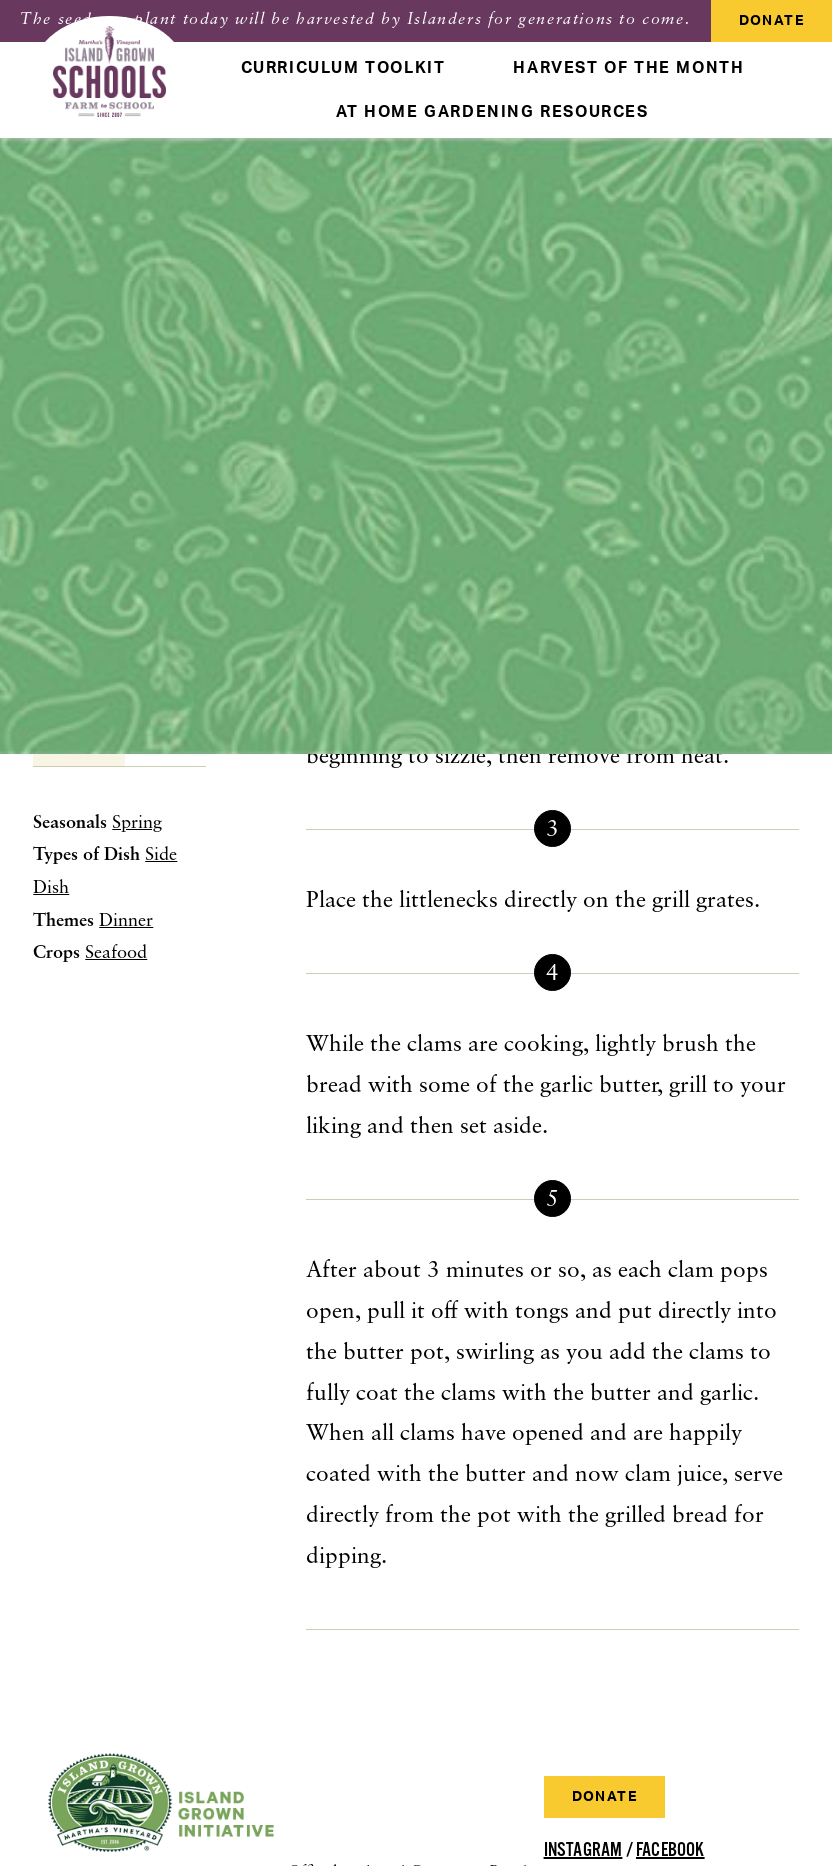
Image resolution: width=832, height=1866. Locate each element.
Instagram (583, 1850)
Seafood (116, 953)
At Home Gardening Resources (492, 112)
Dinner (126, 921)
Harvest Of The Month (628, 68)
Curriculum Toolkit (343, 68)
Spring (137, 823)
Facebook (670, 1850)
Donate (771, 21)
